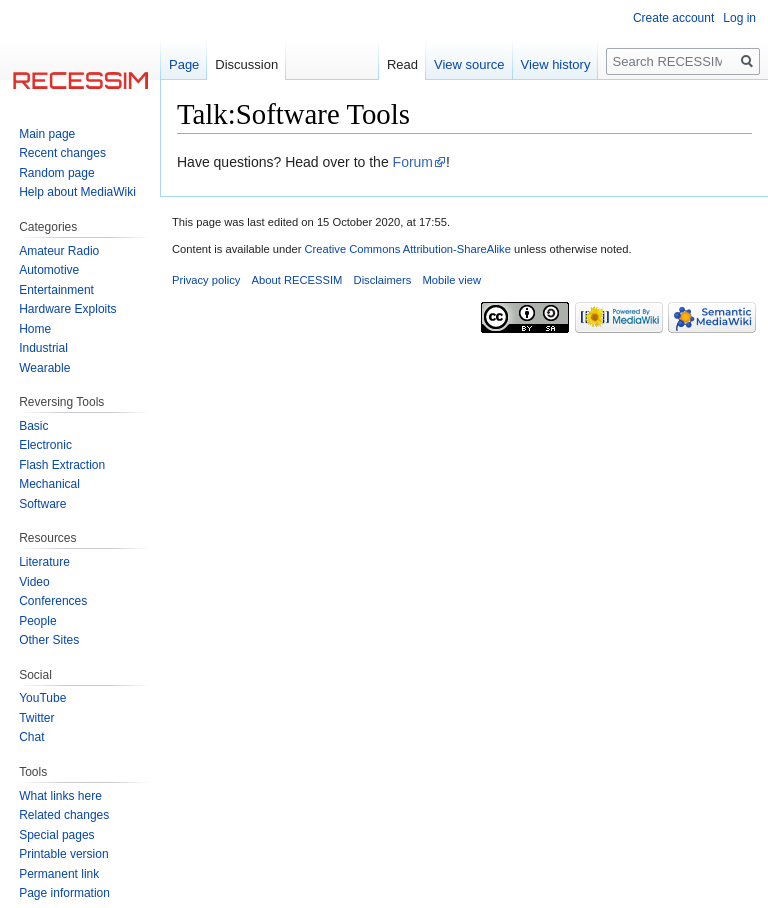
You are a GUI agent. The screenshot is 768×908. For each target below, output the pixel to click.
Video (34, 582)
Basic (33, 426)
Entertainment (56, 290)
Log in (739, 18)
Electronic (45, 445)
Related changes (64, 815)
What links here (60, 796)
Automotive (49, 270)
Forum (413, 162)
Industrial (43, 348)
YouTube (42, 698)
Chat (31, 737)
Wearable (44, 368)
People (37, 621)
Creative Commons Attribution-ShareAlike (407, 249)
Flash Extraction (62, 465)
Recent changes (62, 153)
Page (184, 64)
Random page (56, 173)
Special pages (56, 835)
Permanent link (59, 874)
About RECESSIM (297, 280)
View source (469, 64)
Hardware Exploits (67, 309)
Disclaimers (383, 280)
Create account (673, 18)
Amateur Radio (59, 251)
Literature (44, 562)
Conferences (53, 601)
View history (556, 64)
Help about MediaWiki (77, 192)
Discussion (246, 64)
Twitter (36, 718)
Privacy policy (206, 280)
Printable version (63, 854)
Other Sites (49, 640)
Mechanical (49, 484)
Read (402, 64)
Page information (64, 893)
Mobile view (452, 280)
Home (35, 329)
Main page (47, 134)
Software (42, 504)
